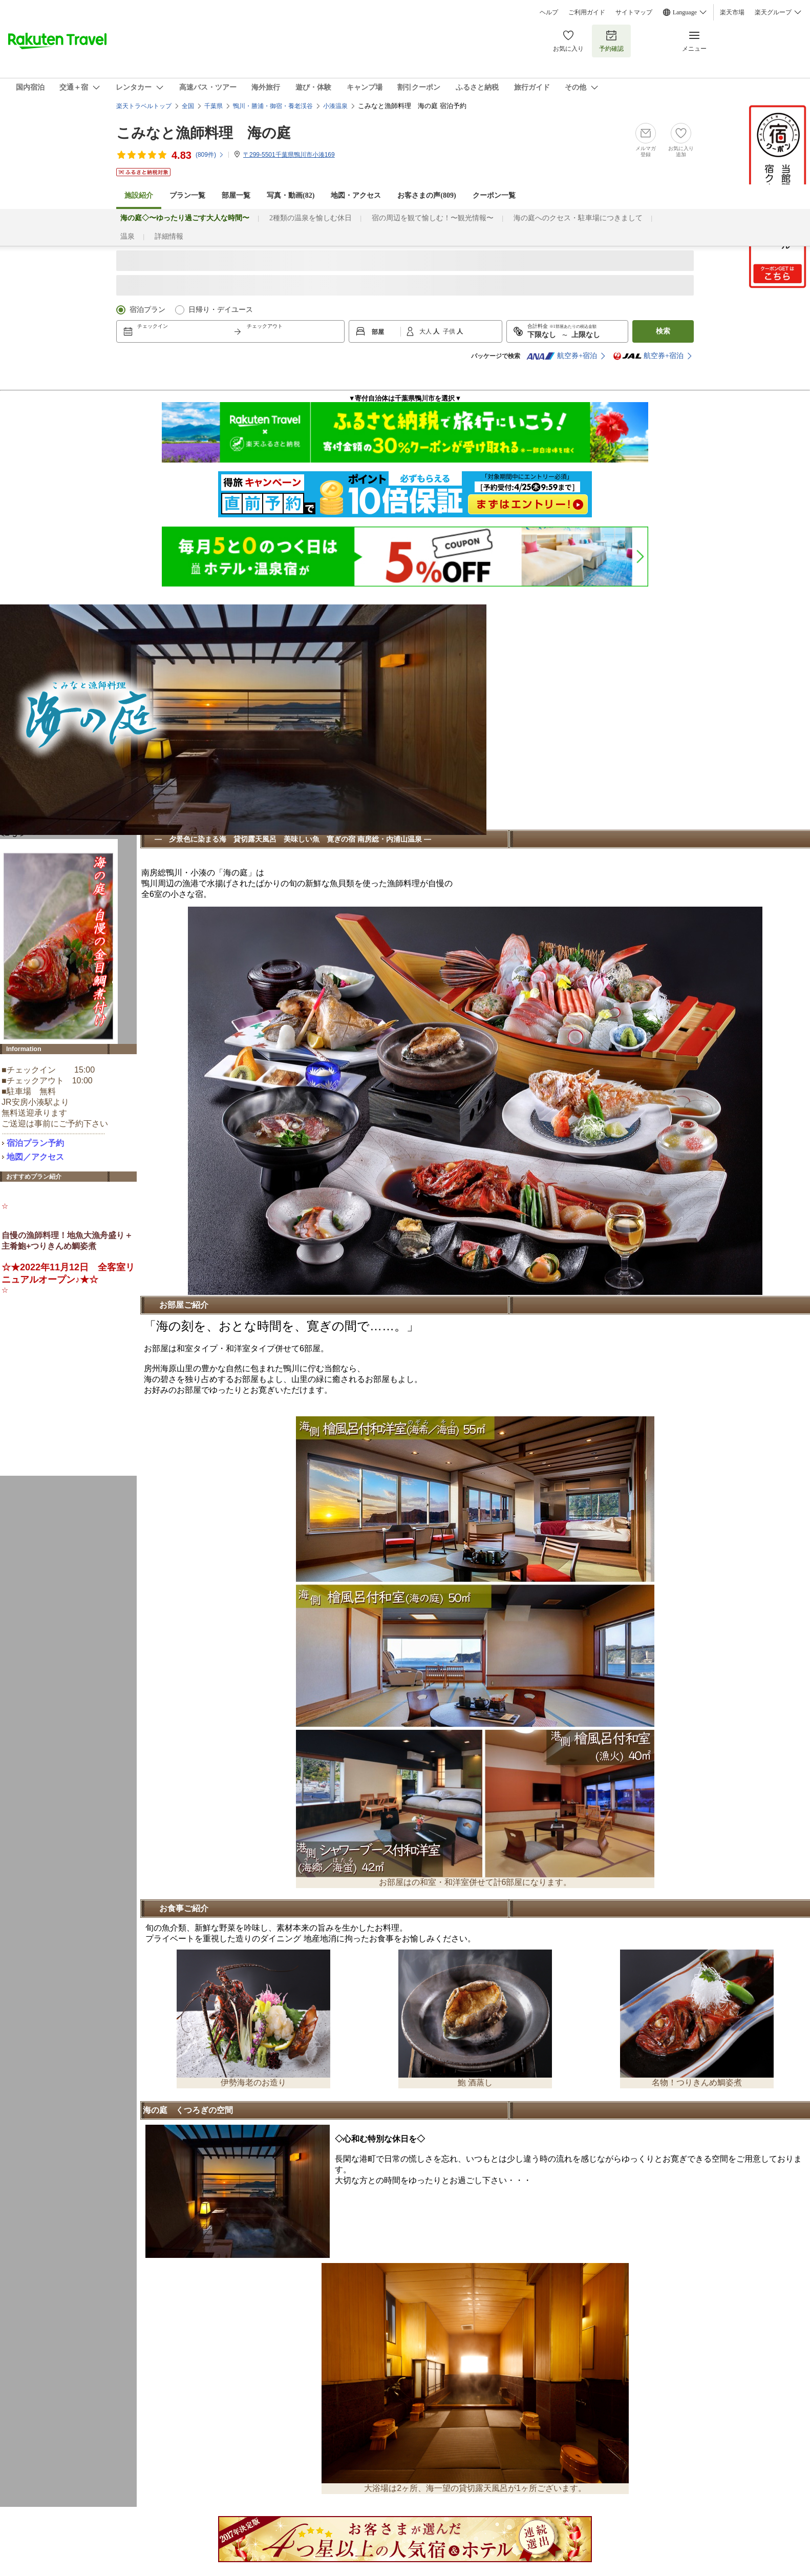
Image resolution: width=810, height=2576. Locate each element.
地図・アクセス (356, 195)
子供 (450, 331)
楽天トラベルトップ (144, 106)
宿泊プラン (147, 309)
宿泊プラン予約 (35, 1143)
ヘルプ (549, 12)
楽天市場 (732, 12)
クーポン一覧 (494, 195)
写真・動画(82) (290, 195)
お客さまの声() (426, 195)
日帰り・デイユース (220, 309)
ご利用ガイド (586, 12)
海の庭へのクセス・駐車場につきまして (578, 218)
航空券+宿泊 (561, 356)
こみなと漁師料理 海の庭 (203, 133)
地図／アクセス (35, 1157)
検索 (663, 331)
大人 (426, 331)
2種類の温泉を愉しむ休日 (310, 218)
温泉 (127, 236)
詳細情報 (169, 236)
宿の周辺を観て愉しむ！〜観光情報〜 (433, 218)
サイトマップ (633, 12)
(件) (210, 155)
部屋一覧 (236, 195)
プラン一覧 (187, 195)
